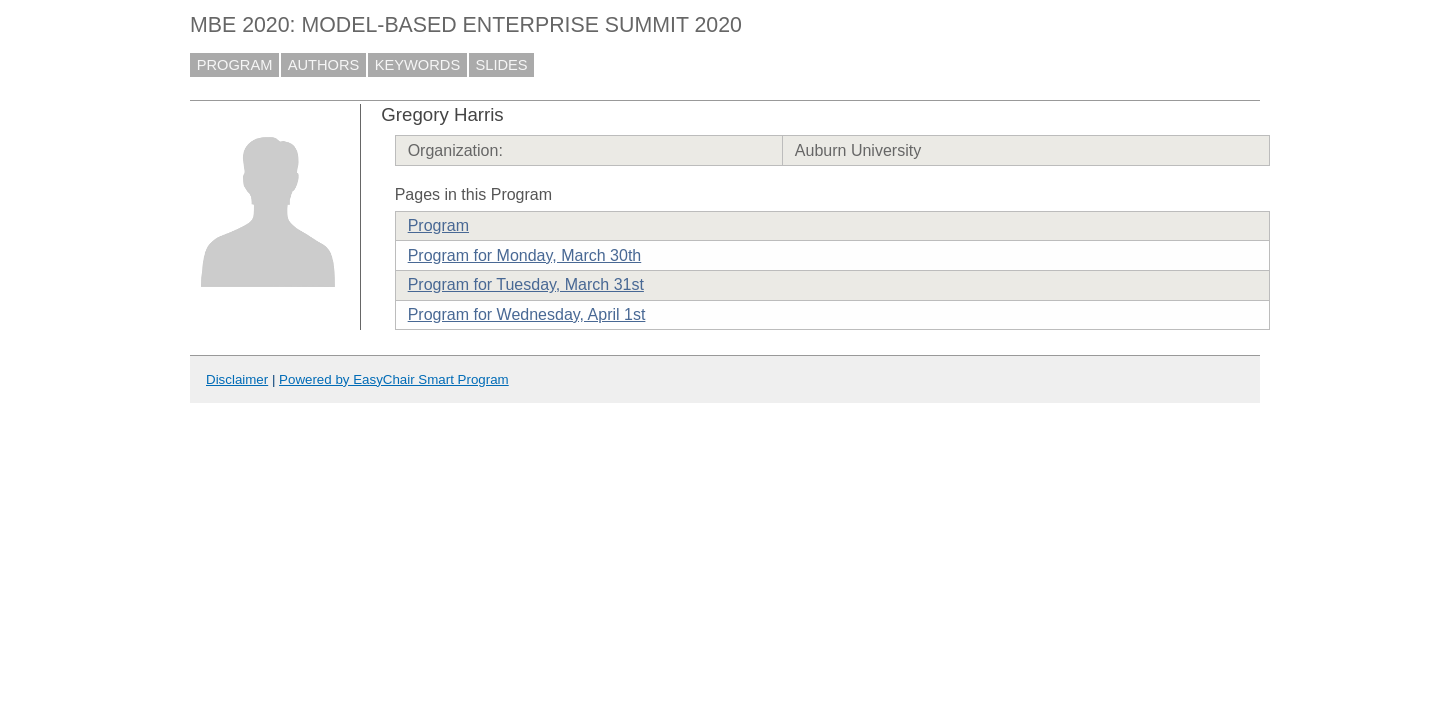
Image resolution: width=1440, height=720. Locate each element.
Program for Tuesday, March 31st (526, 284)
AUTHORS (324, 65)
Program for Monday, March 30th (525, 255)
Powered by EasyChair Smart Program (394, 379)
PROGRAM (235, 65)
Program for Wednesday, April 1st (527, 314)
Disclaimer (237, 379)
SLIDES (502, 65)
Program (438, 225)
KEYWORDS (418, 65)
